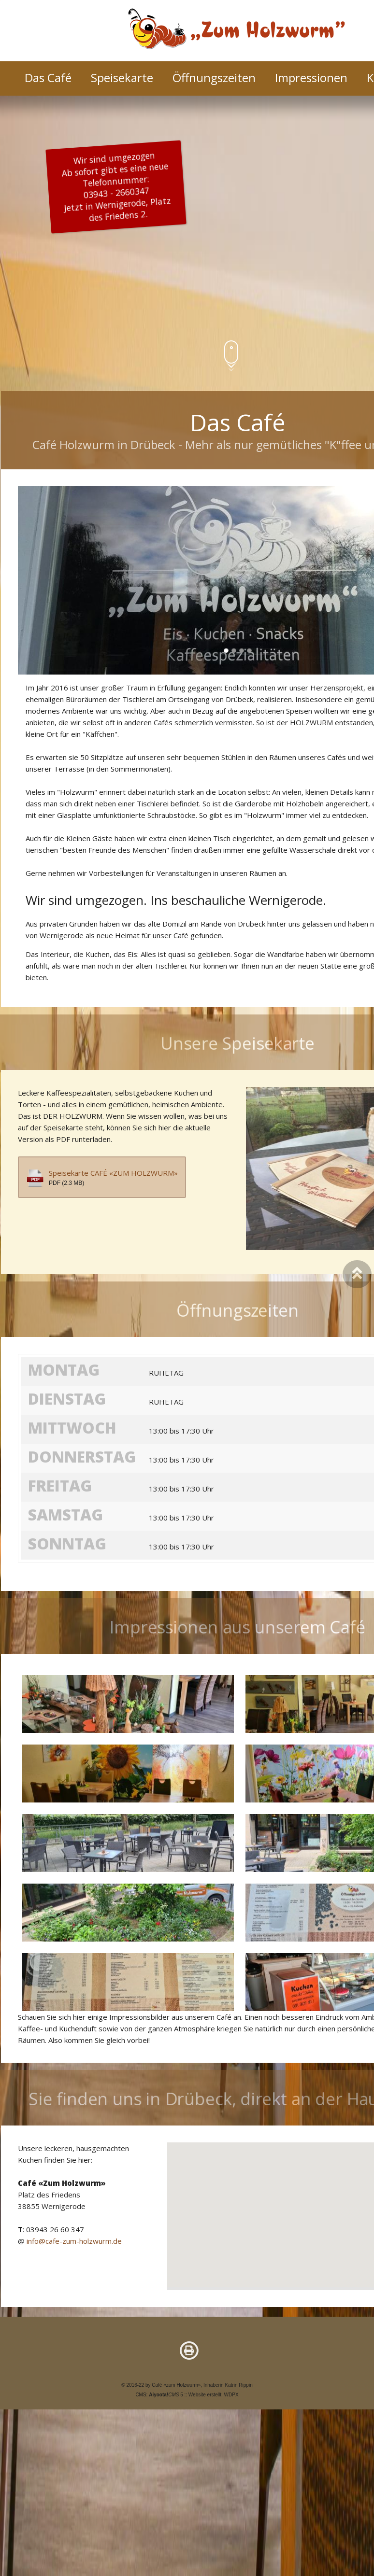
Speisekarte (122, 77)
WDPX (231, 2394)
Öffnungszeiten (214, 77)
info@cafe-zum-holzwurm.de (74, 2252)
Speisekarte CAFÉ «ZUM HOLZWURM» (113, 1184)
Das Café (48, 77)
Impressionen (311, 77)
